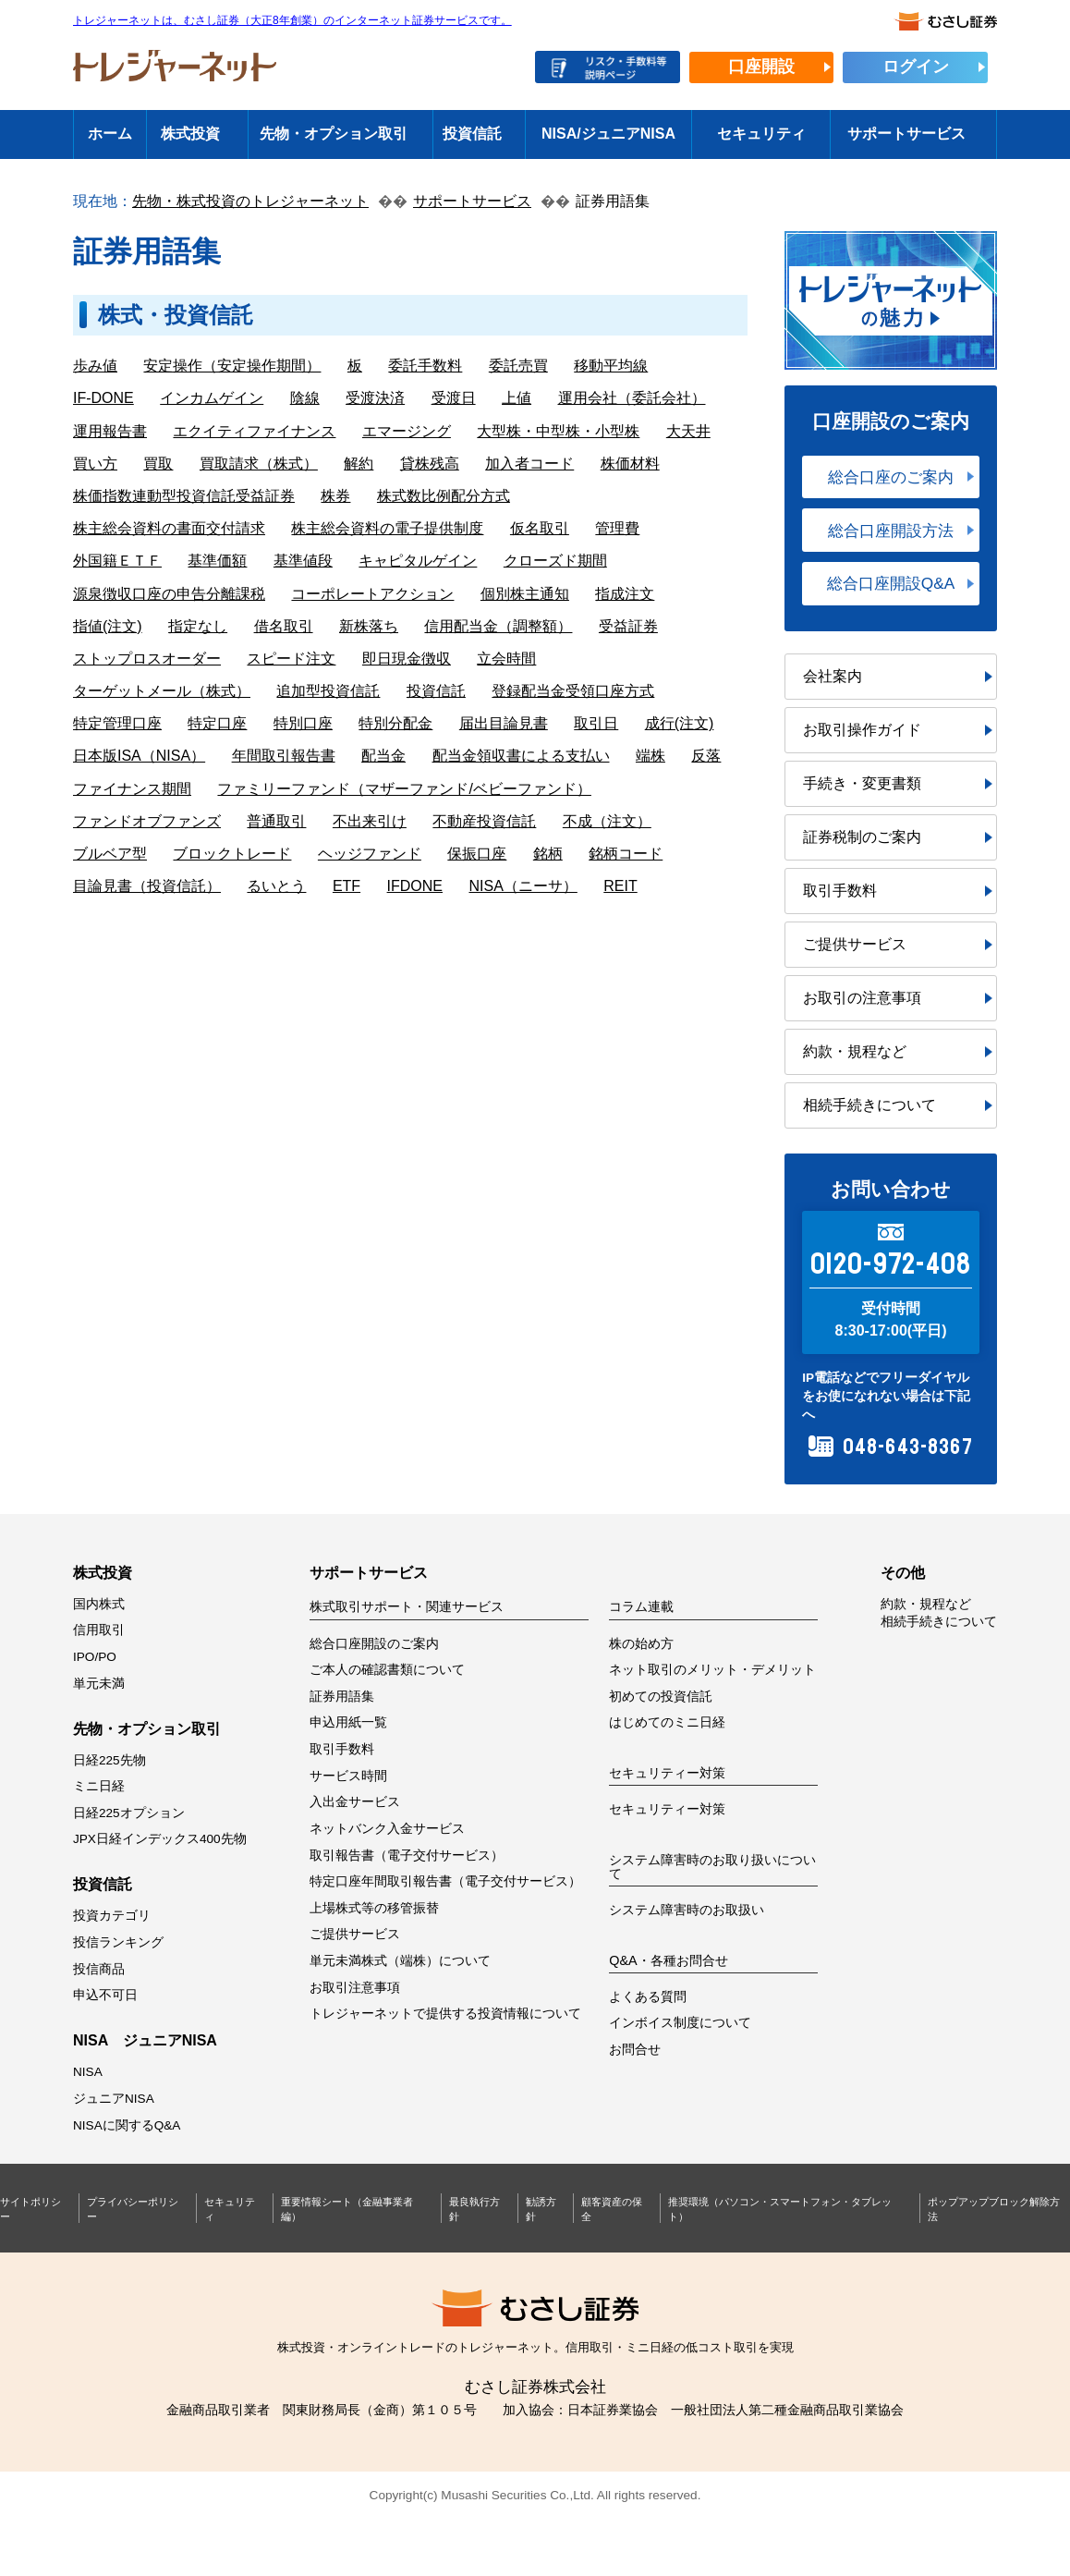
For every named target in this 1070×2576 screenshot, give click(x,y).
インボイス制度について (680, 2023)
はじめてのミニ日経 (667, 1722)
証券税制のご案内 (862, 837)
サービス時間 (348, 1776)
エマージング (406, 431)
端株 (650, 755)
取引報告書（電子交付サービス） (407, 1855)
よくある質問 (648, 1997)
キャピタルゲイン (418, 560)
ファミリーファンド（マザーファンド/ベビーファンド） (403, 789)
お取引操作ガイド (862, 730)
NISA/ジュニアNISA (608, 133)
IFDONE (415, 886)
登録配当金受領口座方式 (573, 691)
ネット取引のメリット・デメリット (712, 1670)
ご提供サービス (854, 944)
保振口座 (476, 853)
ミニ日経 (99, 1786)
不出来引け (370, 821)
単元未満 (99, 1684)
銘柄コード (626, 853)
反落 (706, 755)
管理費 (617, 528)
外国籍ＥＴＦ (117, 560)
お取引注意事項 (355, 1988)
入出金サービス (355, 1802)
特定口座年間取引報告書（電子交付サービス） (445, 1881)
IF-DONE (103, 398)
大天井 (688, 431)
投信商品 (99, 1969)
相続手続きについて (869, 1105)
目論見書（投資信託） (147, 886)
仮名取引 (539, 528)
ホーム (110, 133)
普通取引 (276, 821)
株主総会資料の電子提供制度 (387, 528)
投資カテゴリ (112, 1916)
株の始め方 (641, 1644)
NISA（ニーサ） (522, 886)
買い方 (95, 463)
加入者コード (529, 463)
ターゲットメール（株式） (161, 691)
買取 (158, 463)
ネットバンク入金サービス (387, 1829)
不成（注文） (607, 821)
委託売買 (518, 365)
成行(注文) (679, 723)
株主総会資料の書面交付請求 (169, 528)
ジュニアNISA (113, 2099)
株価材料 (630, 463)
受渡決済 (375, 398)
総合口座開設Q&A (890, 583)
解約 (358, 463)
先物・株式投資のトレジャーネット (250, 201)
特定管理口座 (117, 723)
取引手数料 (840, 890)
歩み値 (95, 365)
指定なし (197, 626)
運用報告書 (110, 431)
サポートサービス (906, 133)
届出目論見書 (503, 723)
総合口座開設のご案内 (374, 1644)
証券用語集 (342, 1696)
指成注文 (624, 594)
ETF (346, 886)
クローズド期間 (555, 560)
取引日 (596, 723)
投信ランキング (118, 1942)
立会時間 (506, 658)
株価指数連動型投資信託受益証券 (184, 496)
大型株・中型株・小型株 (558, 431)
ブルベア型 (110, 853)
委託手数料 (425, 365)
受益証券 (628, 626)
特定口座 (217, 723)
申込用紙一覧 (348, 1722)
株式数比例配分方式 (443, 496)
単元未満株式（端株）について (400, 1961)
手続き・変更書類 (862, 783)
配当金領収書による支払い (521, 755)
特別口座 (303, 723)
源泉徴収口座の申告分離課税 (169, 594)
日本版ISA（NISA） (139, 755)
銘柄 (548, 853)
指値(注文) (107, 626)
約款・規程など (854, 1051)
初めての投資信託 (660, 1696)
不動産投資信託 (484, 821)
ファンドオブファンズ (147, 821)
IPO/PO (94, 1657)
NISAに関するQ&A (126, 2125)
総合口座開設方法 (891, 530)
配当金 (383, 755)
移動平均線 (611, 365)
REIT (620, 886)
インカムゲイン (211, 398)
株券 (335, 496)
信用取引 (99, 1630)
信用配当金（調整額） (498, 626)
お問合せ (635, 2050)
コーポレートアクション (372, 594)
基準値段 (303, 560)
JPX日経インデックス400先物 (160, 1839)
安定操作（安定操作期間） (232, 365)
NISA (88, 2072)
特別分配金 (395, 723)
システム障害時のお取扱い (686, 1910)
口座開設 (761, 66)
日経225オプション (129, 1813)
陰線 (305, 398)
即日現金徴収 (406, 658)
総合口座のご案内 (891, 477)
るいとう (276, 886)
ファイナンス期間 (132, 789)
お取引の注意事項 (862, 998)
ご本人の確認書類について (387, 1670)
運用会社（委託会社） (632, 398)
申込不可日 (105, 1995)
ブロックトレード (232, 853)
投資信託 (472, 133)
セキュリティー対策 (667, 1809)
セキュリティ (761, 133)
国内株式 (99, 1604)
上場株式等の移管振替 (374, 1908)
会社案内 (832, 676)
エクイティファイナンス (254, 431)
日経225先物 (109, 1760)
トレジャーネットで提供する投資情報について (445, 2014)
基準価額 (217, 560)
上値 (516, 398)
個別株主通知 (524, 594)
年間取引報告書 (283, 755)
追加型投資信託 (328, 691)
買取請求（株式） (259, 463)
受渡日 (454, 398)
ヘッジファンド (369, 853)
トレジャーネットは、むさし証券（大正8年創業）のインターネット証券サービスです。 (292, 21)
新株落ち (368, 626)
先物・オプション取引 (333, 133)
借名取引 (283, 626)
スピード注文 (291, 658)
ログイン (915, 66)
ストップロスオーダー (147, 658)
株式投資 (190, 133)
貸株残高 (429, 463)
